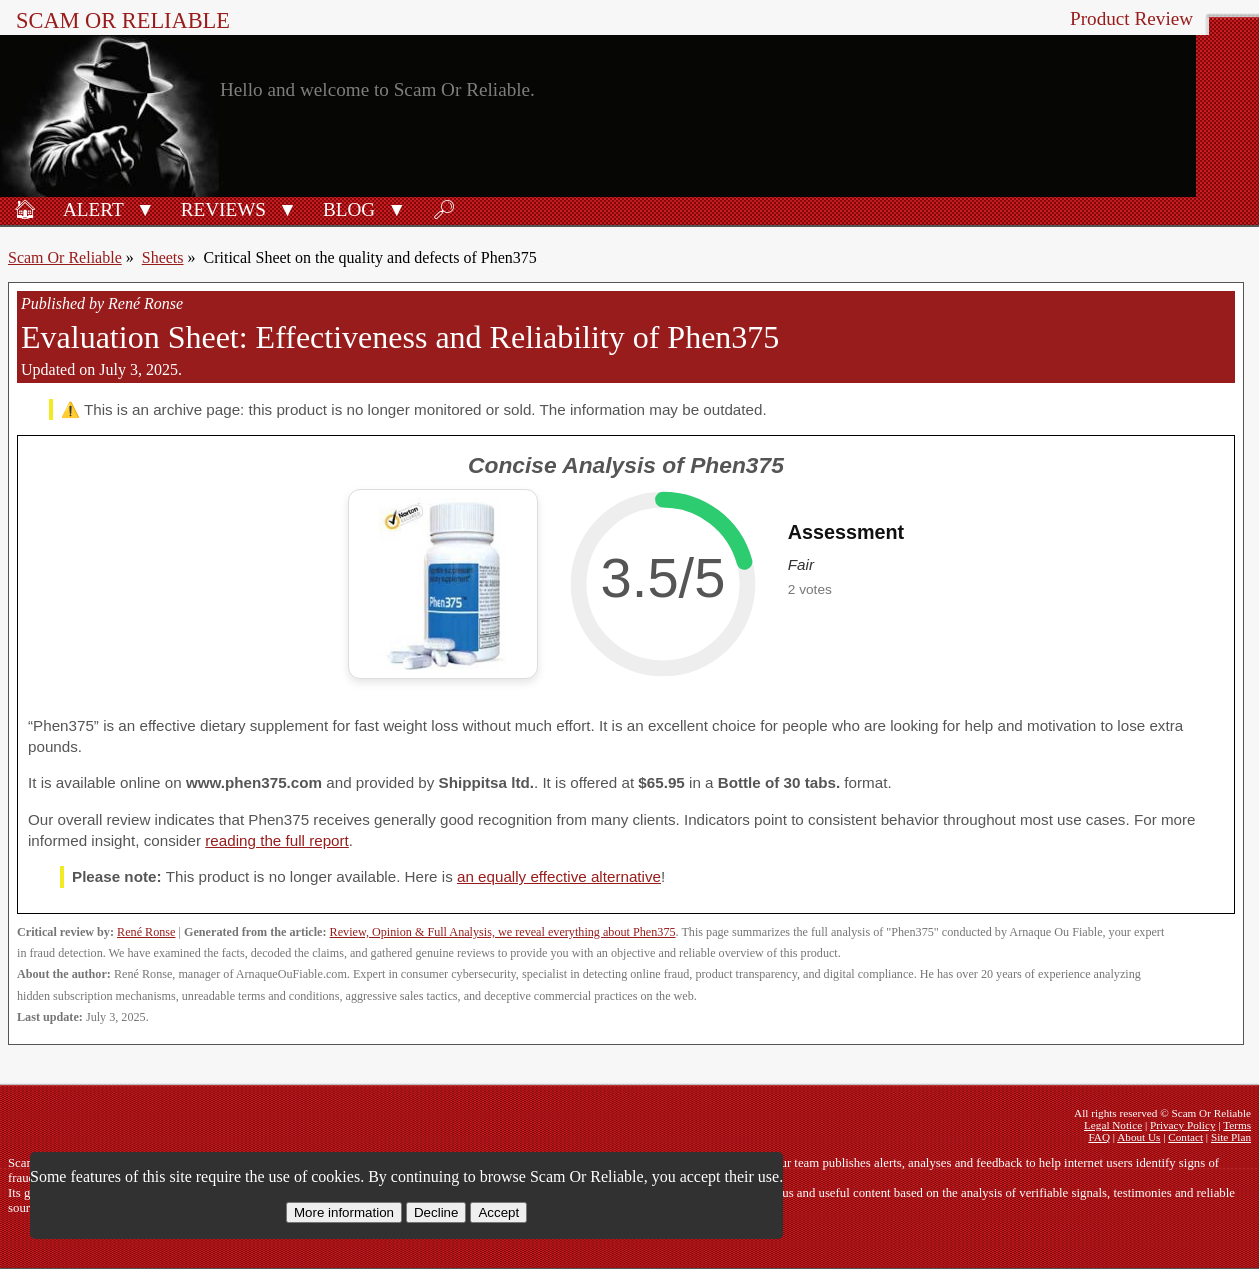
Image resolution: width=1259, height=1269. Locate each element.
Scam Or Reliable (123, 20)
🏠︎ (25, 209)
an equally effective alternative (559, 876)
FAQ (1099, 1137)
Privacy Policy (1183, 1125)
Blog (349, 209)
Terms (1237, 1125)
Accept (498, 1212)
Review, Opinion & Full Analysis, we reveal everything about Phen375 (503, 932)
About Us (1138, 1137)
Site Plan (1231, 1137)
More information (344, 1212)
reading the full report (277, 840)
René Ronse (146, 932)
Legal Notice (1113, 1125)
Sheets (163, 257)
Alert (93, 209)
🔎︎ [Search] (444, 209)
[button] (145, 208)
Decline (436, 1212)
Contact (1185, 1137)
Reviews (223, 209)
